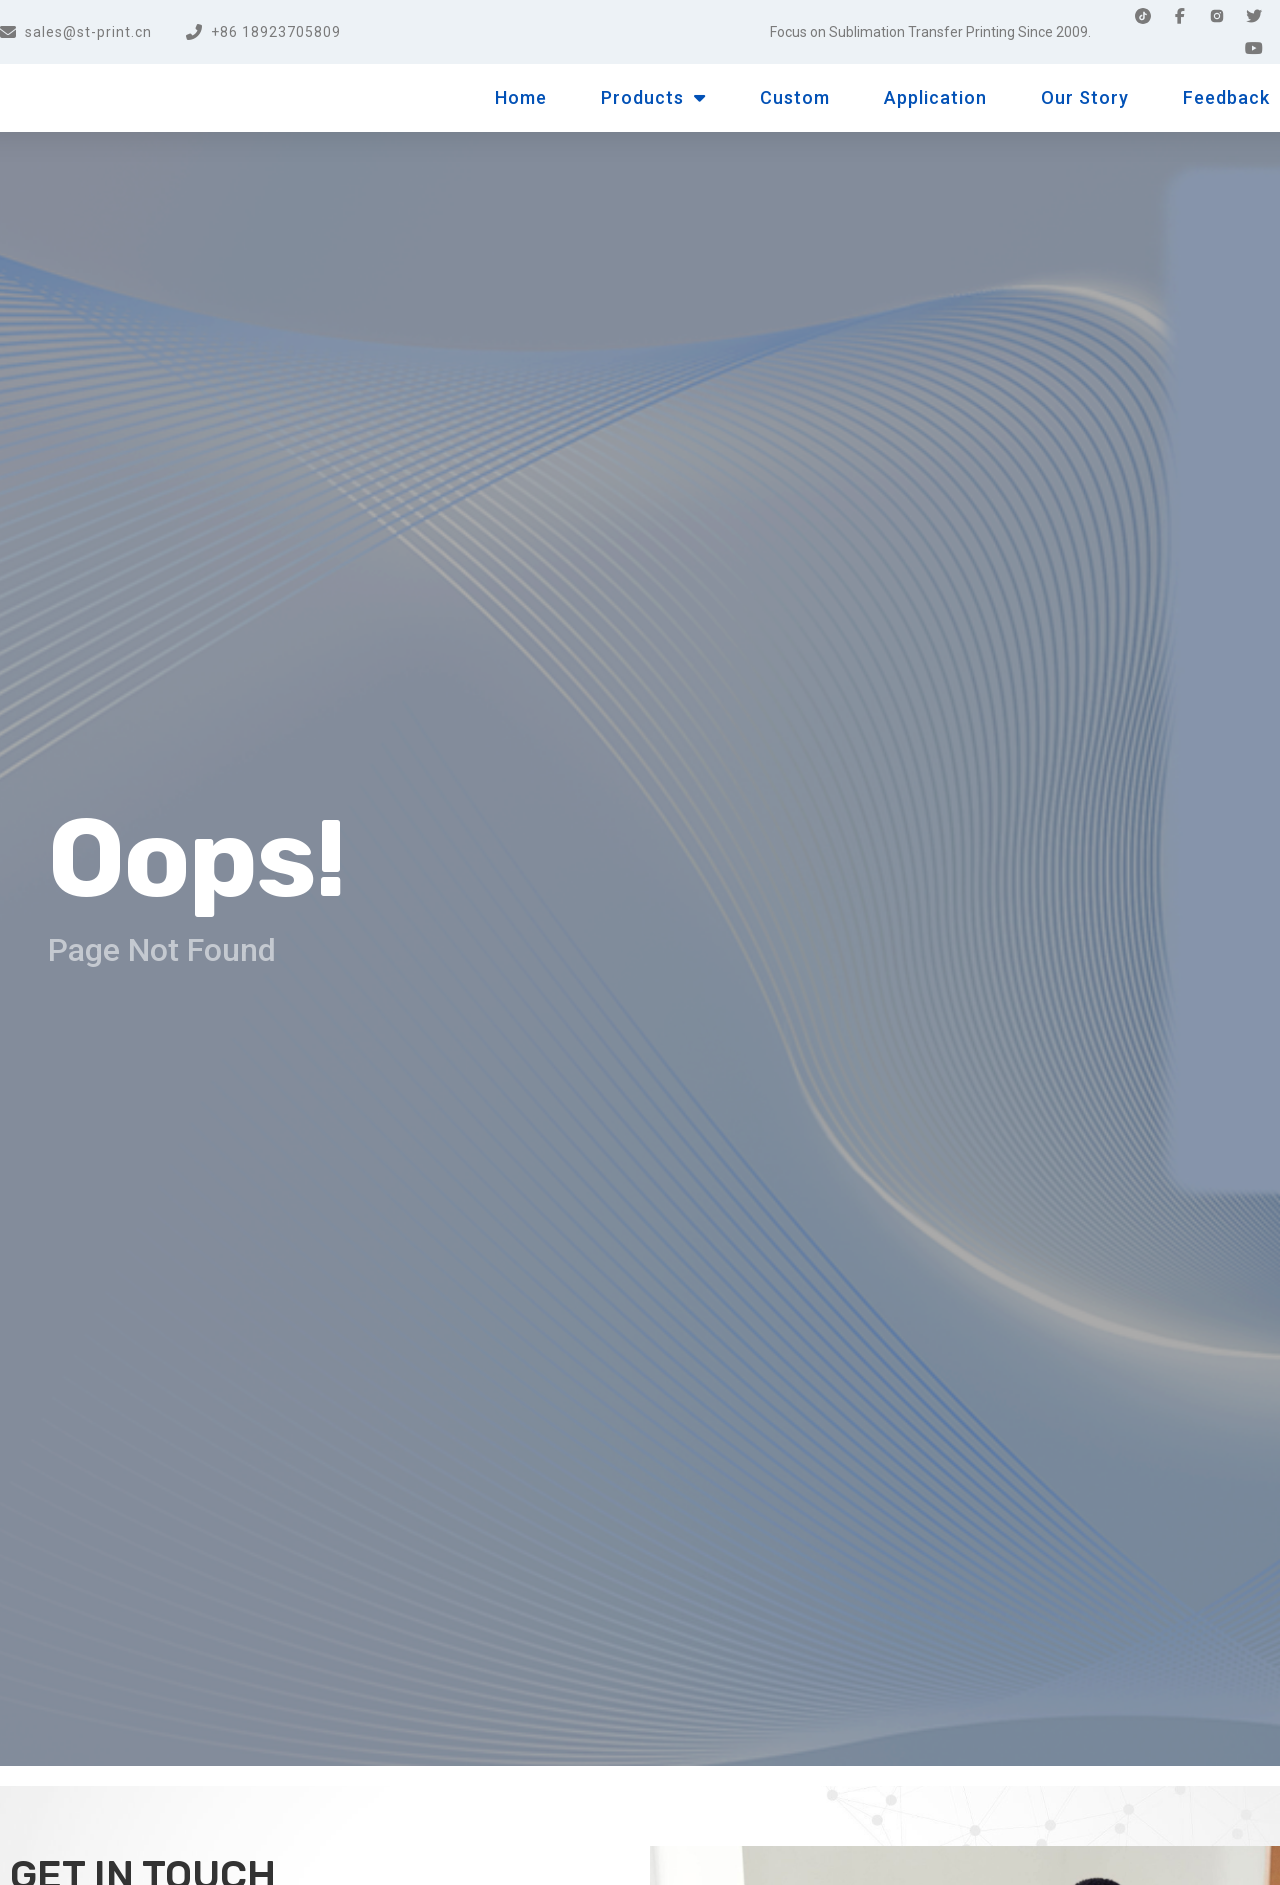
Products (653, 98)
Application (935, 97)
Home (521, 97)
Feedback (1226, 97)
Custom (795, 97)
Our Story (1085, 97)
